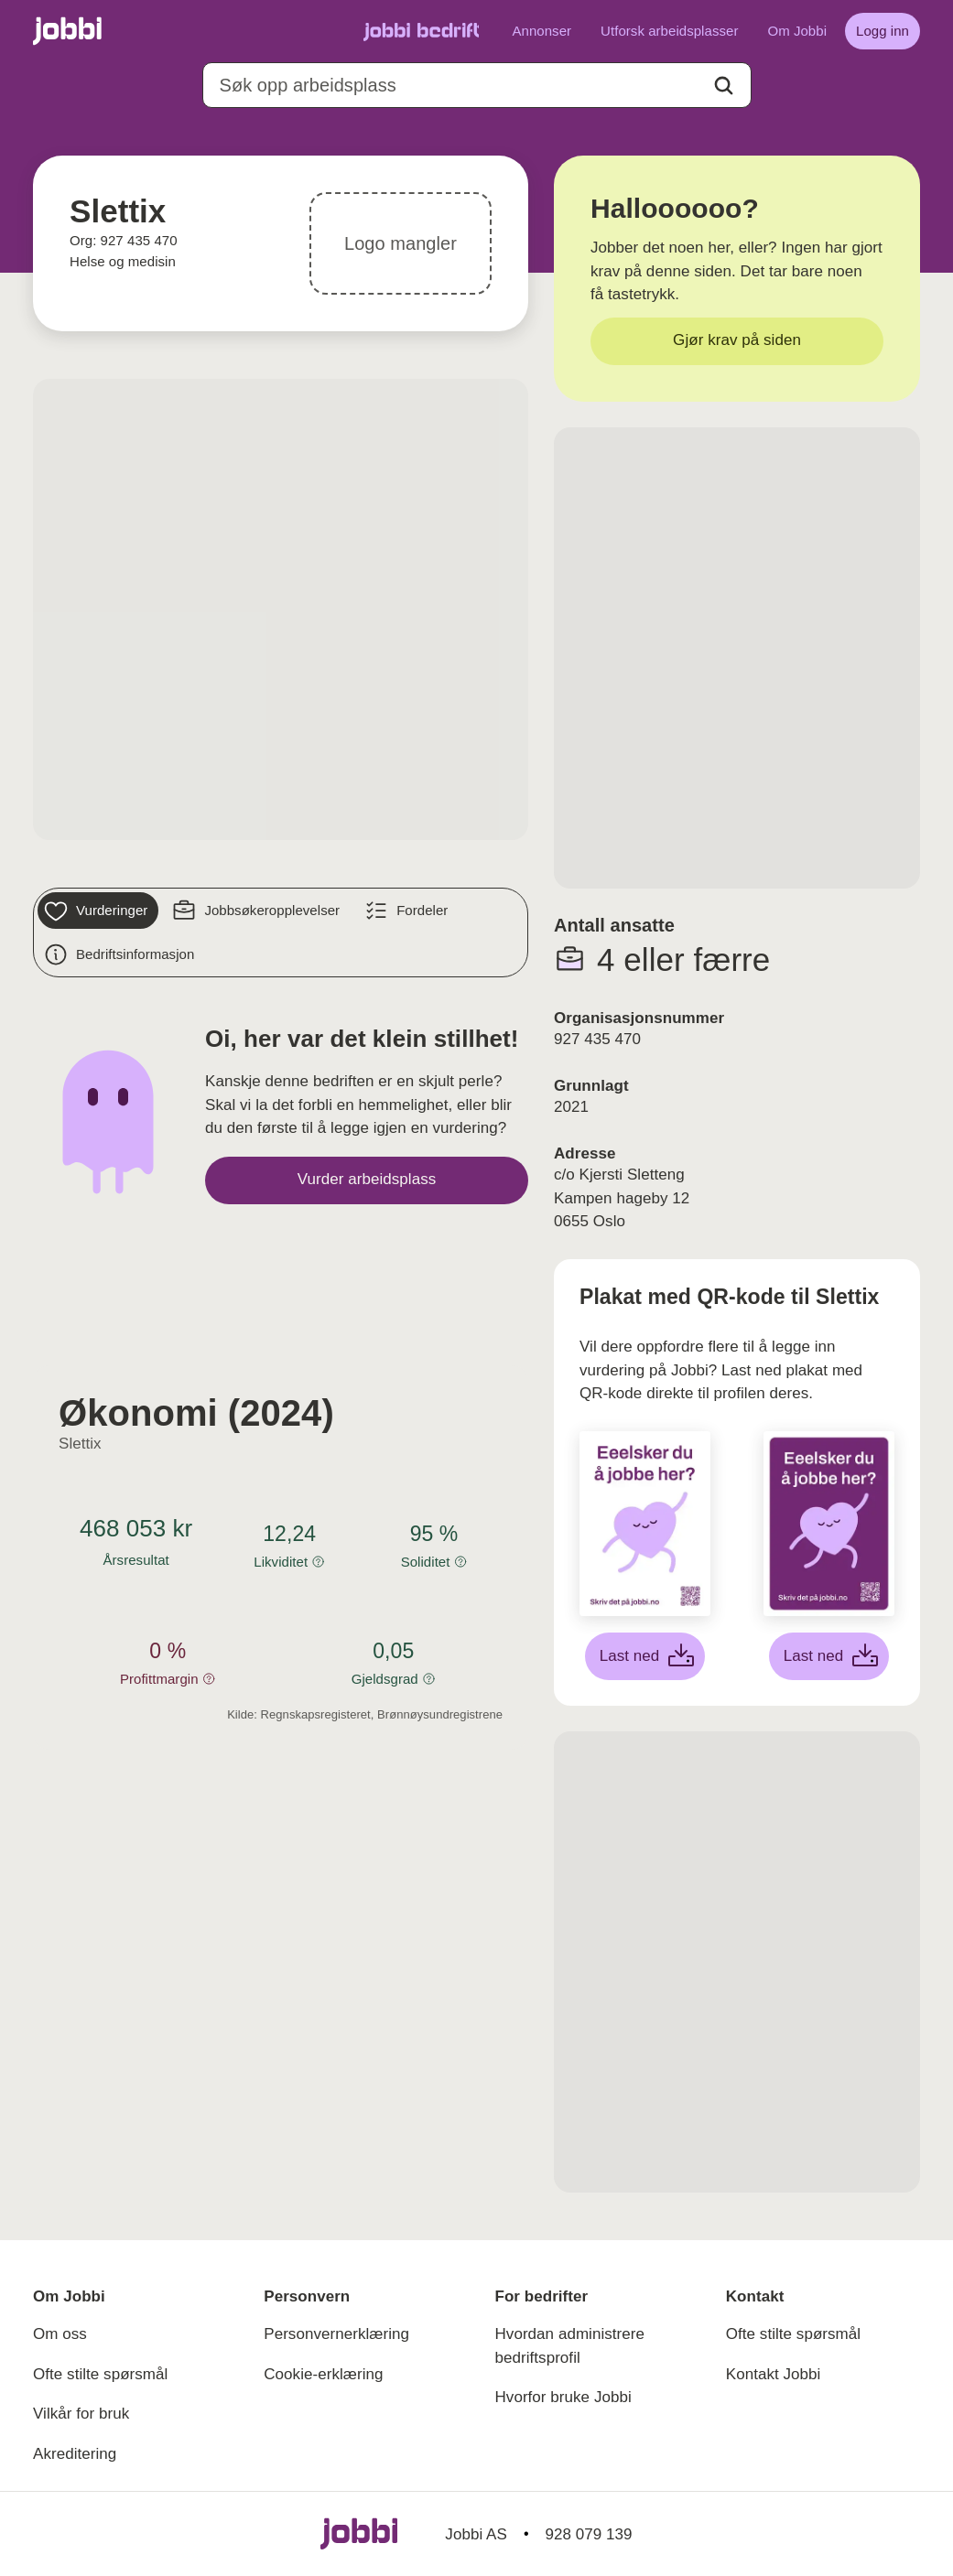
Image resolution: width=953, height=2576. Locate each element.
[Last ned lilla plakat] (829, 1656)
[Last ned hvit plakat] (645, 1656)
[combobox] (477, 85)
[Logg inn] (882, 31)
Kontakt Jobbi (773, 2374)
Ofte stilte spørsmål (100, 2374)
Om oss (60, 2334)
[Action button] (723, 85)
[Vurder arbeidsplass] (366, 1180)
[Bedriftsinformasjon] (121, 954)
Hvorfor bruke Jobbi (563, 2397)
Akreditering (74, 2454)
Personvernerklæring (336, 2334)
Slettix (80, 1443)
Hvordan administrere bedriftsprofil (570, 2345)
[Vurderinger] (98, 910)
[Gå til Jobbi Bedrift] (421, 31)
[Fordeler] (408, 910)
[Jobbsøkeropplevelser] (258, 910)
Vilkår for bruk (81, 2413)
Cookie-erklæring (323, 2374)
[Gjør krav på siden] (736, 341)
